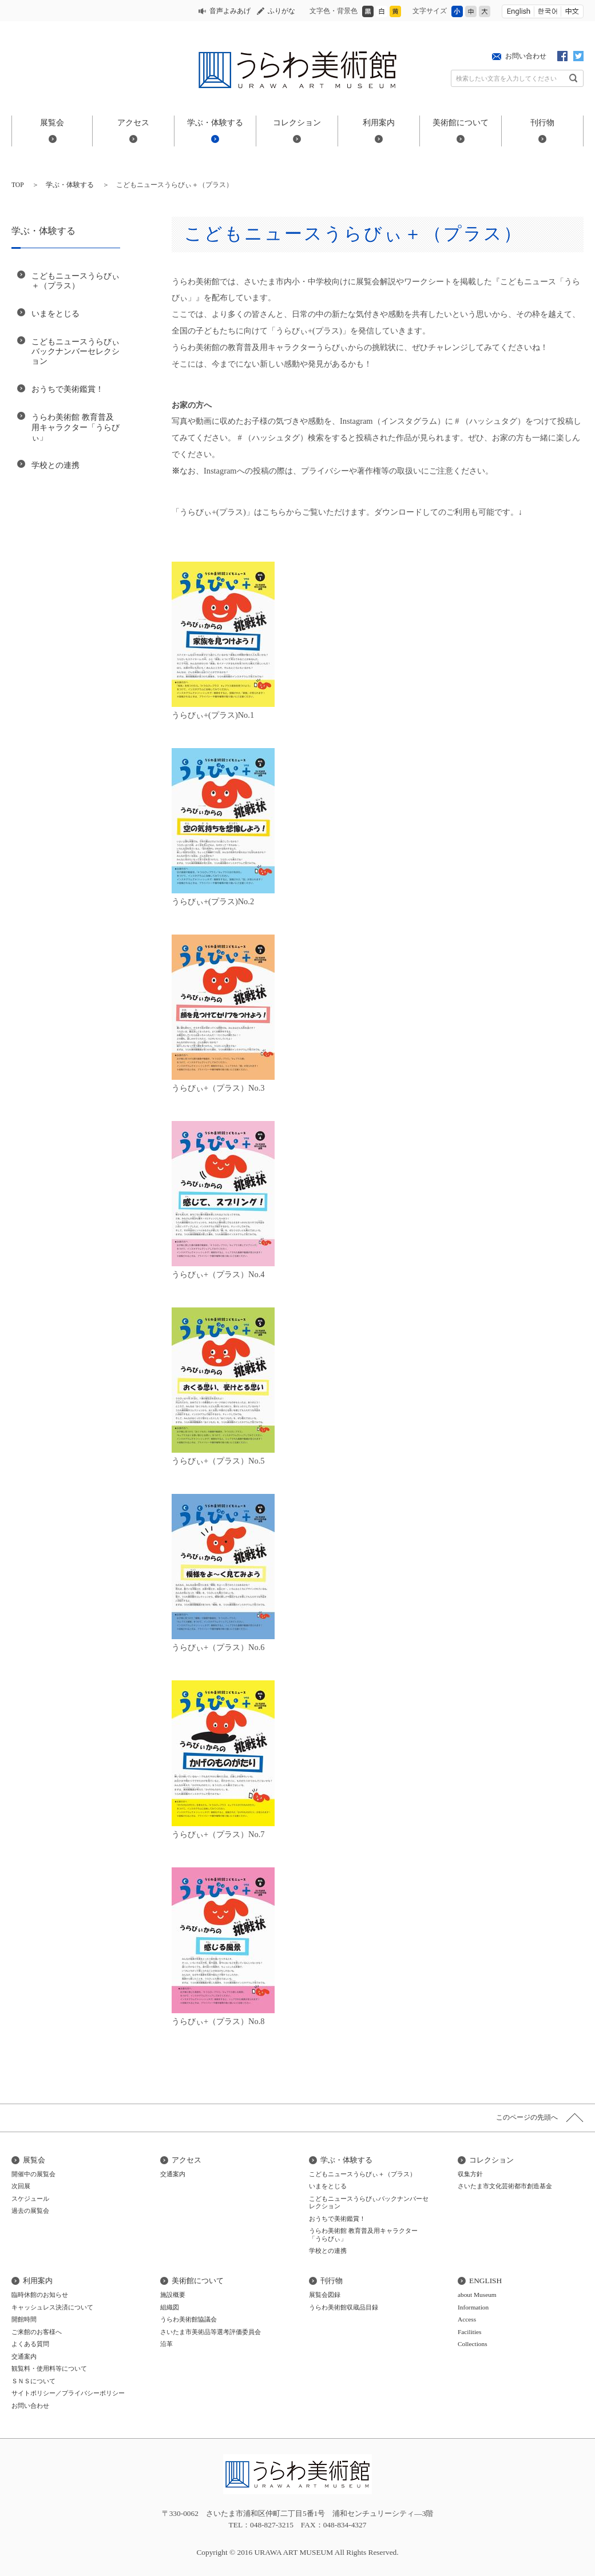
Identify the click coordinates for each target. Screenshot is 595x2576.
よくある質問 (30, 2343)
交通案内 (172, 2173)
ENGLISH (485, 2280)
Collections (472, 2343)
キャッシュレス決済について (52, 2307)
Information (473, 2307)
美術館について (461, 122)
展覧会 (52, 122)
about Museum (477, 2294)
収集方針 (470, 2173)
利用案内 (379, 122)
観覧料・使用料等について (49, 2368)
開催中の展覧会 (33, 2173)
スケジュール (30, 2198)
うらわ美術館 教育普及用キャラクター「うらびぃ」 (75, 427)
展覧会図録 (324, 2294)
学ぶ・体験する (215, 122)
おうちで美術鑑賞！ (67, 388)
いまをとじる (55, 313)
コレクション (297, 122)
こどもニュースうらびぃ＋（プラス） (75, 280)
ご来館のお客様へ (36, 2331)
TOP (17, 184)
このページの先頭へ (527, 2117)
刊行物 (542, 122)
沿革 (166, 2343)
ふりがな (281, 10)
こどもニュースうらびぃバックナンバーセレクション (75, 351)
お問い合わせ (525, 56)
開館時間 (24, 2319)
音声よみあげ (230, 10)
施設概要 (172, 2294)
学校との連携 (55, 465)
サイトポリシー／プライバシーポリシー (68, 2393)
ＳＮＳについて (33, 2381)
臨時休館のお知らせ (39, 2294)
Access (467, 2319)
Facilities (470, 2331)
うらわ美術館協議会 (188, 2319)
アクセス (133, 122)
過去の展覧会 (30, 2210)
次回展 (20, 2186)
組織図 (169, 2307)
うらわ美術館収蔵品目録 (343, 2307)
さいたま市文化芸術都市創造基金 (505, 2186)
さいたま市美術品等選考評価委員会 (210, 2331)
